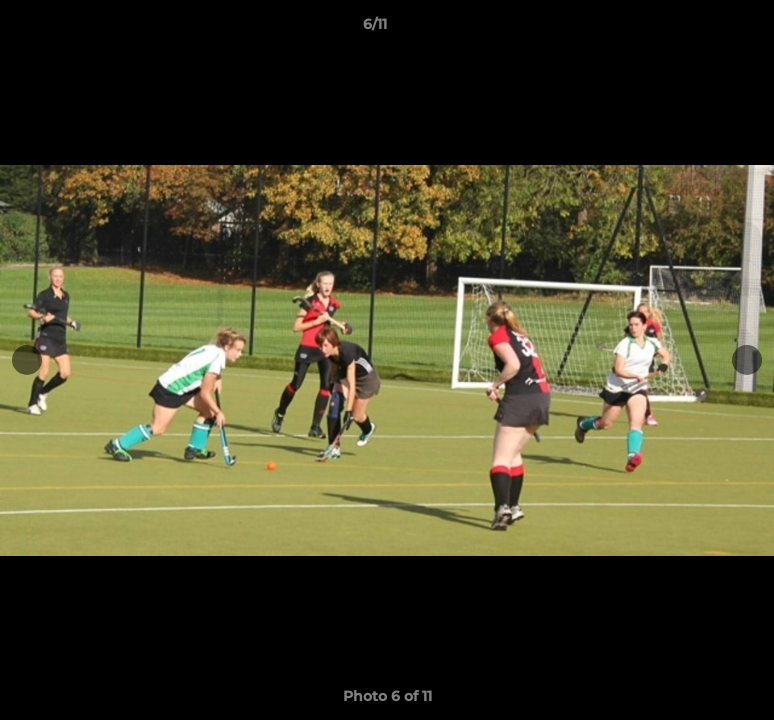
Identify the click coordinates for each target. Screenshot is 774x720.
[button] (690, 29)
